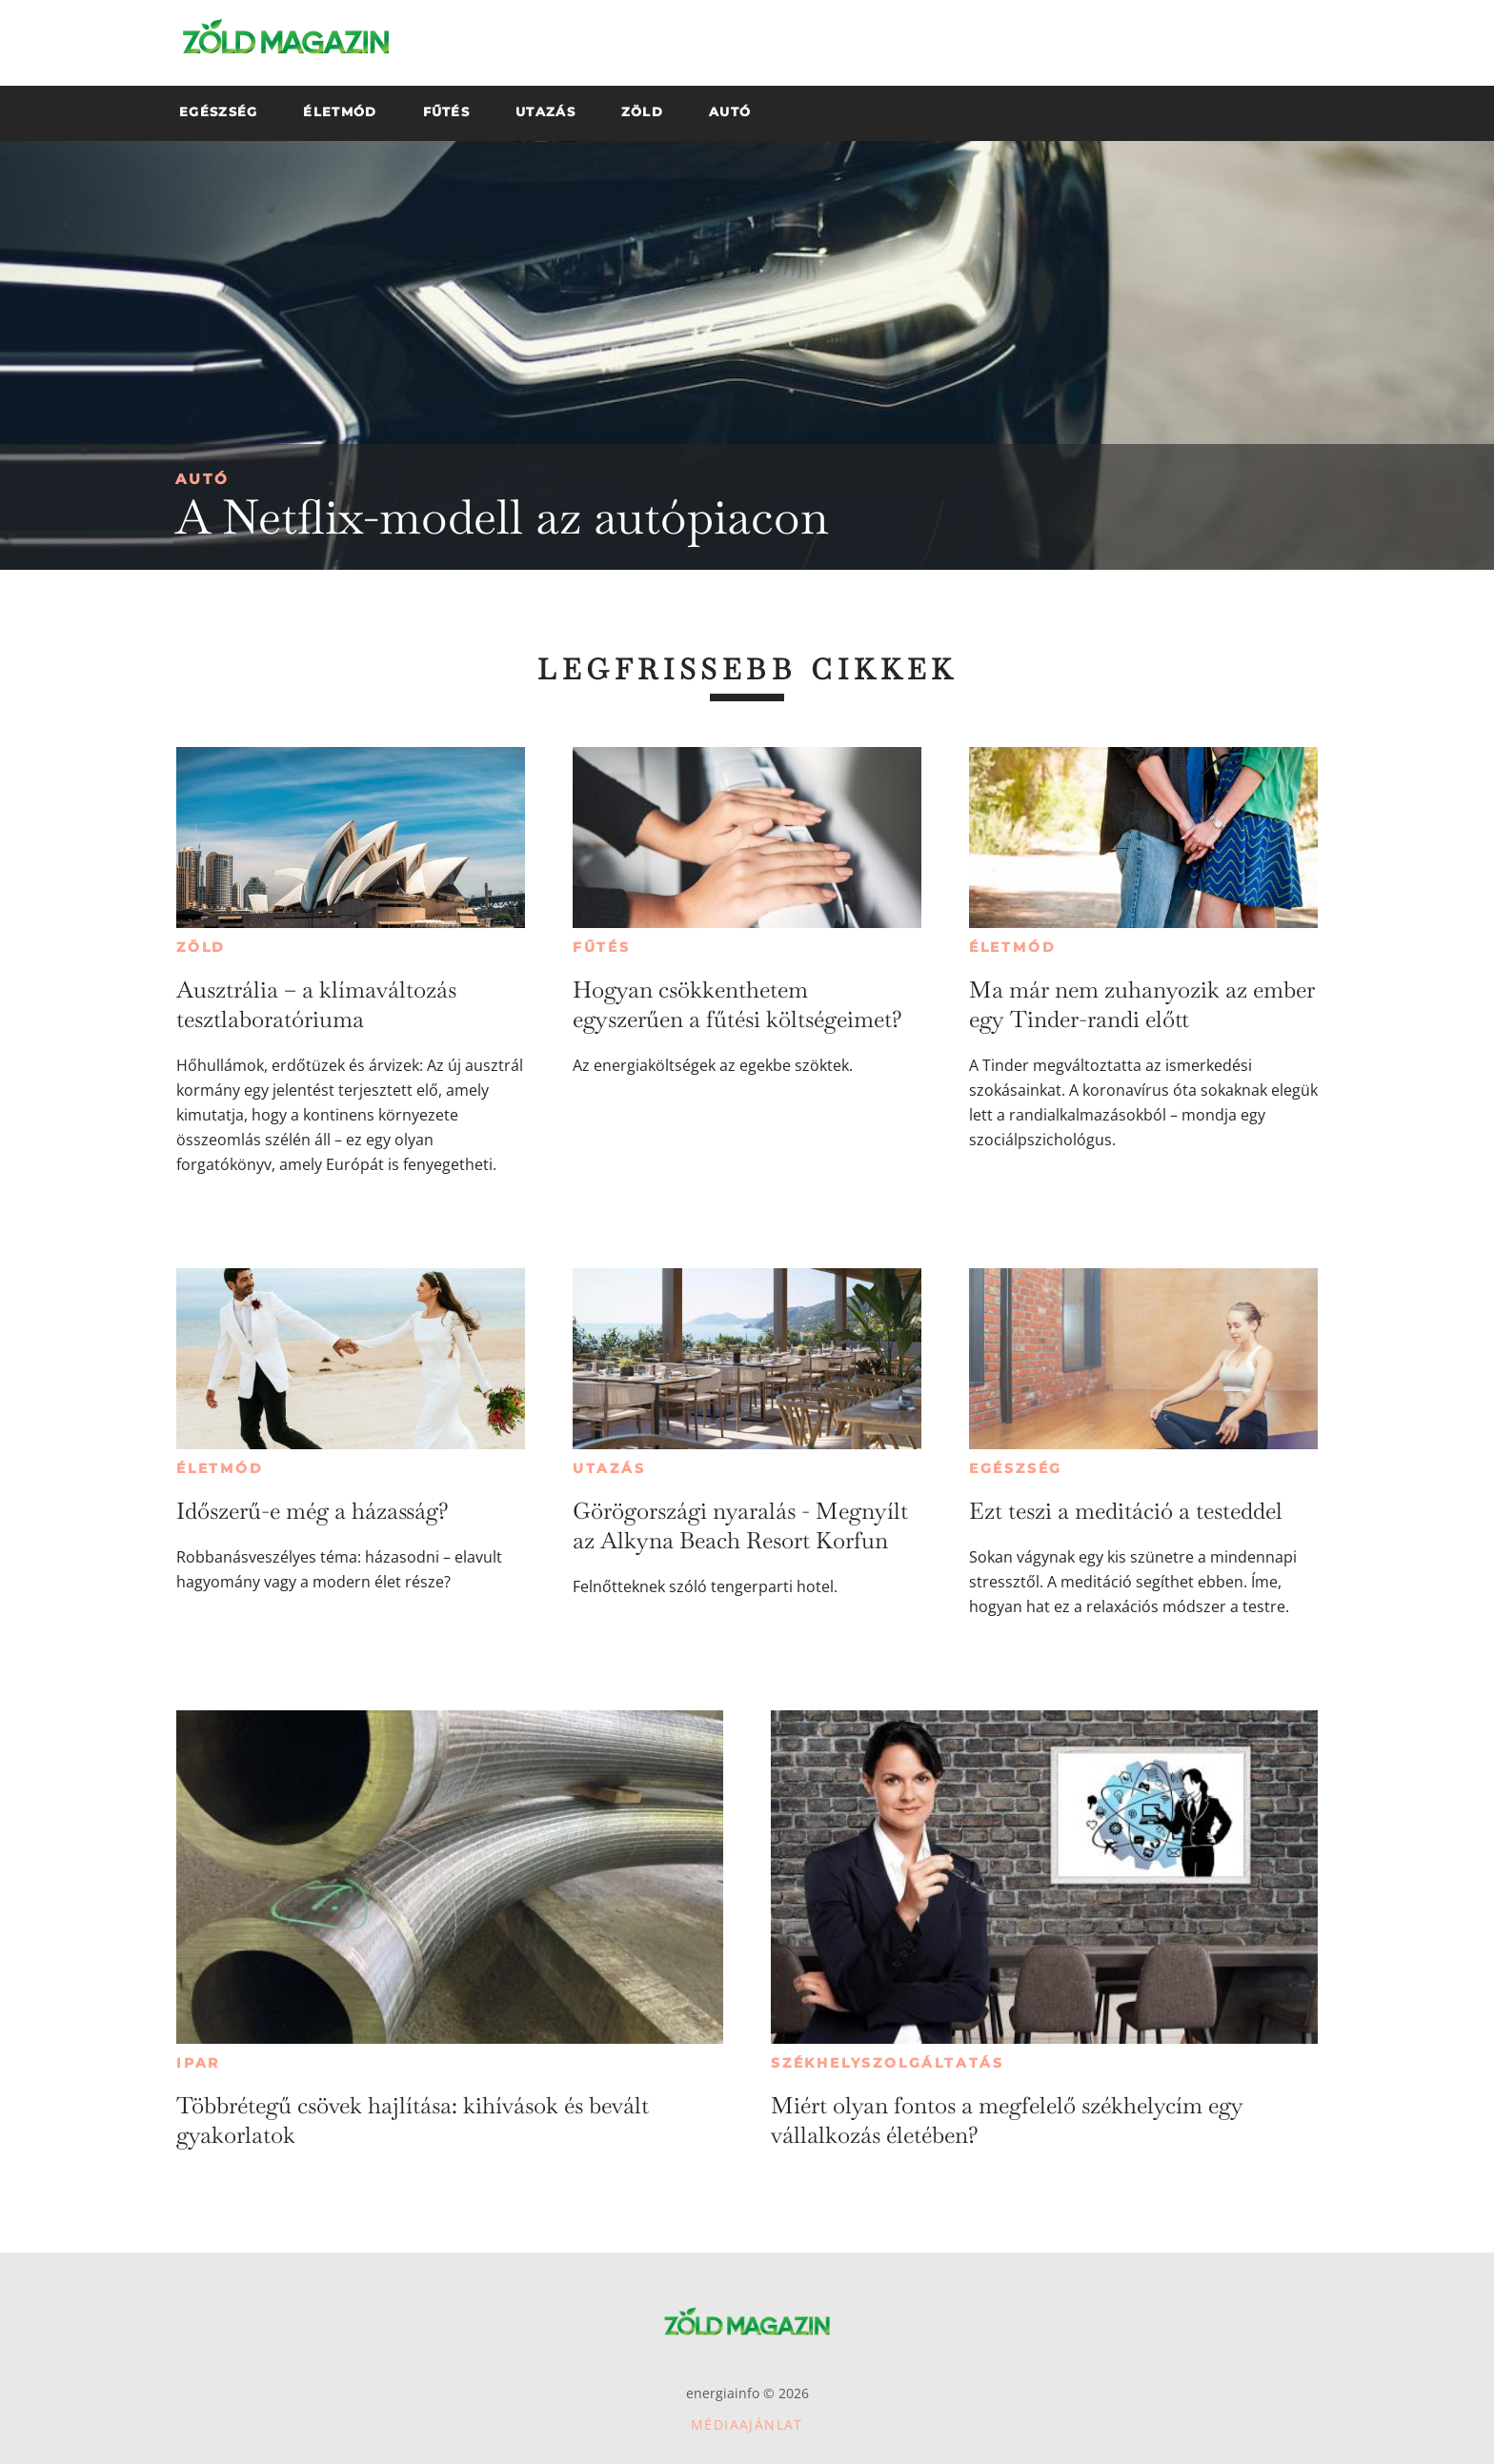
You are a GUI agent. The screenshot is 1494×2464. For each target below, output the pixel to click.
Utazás (609, 1468)
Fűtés (602, 947)
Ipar (198, 2062)
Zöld (201, 947)
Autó (202, 479)
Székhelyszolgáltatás (887, 2062)
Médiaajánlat (747, 2424)
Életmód (1013, 947)
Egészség (1015, 1468)
